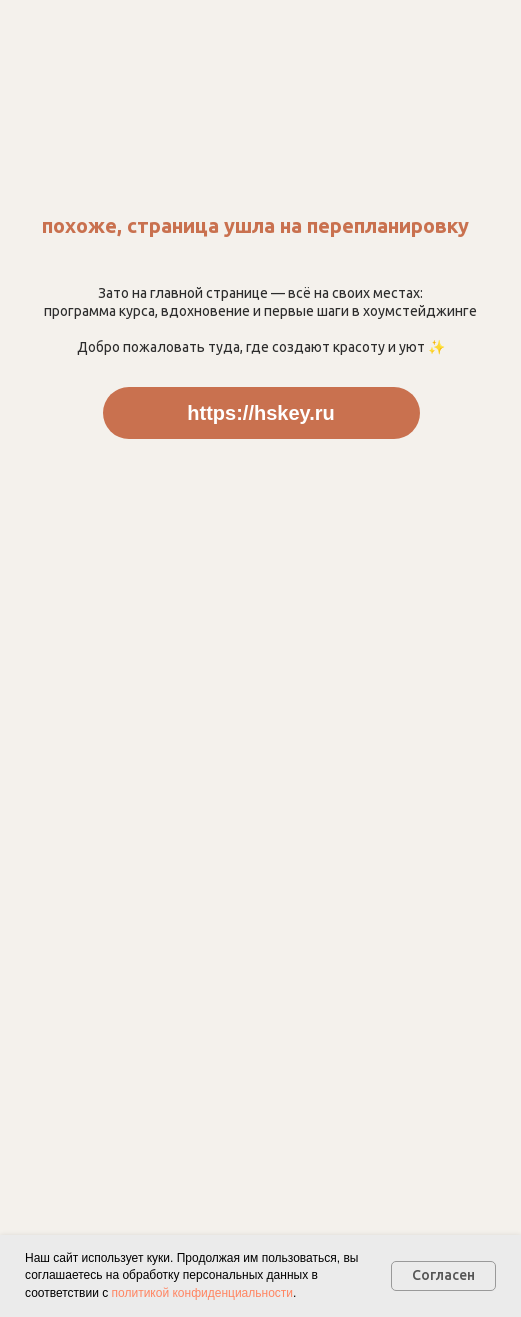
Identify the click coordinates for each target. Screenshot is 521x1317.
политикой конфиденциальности (202, 1293)
